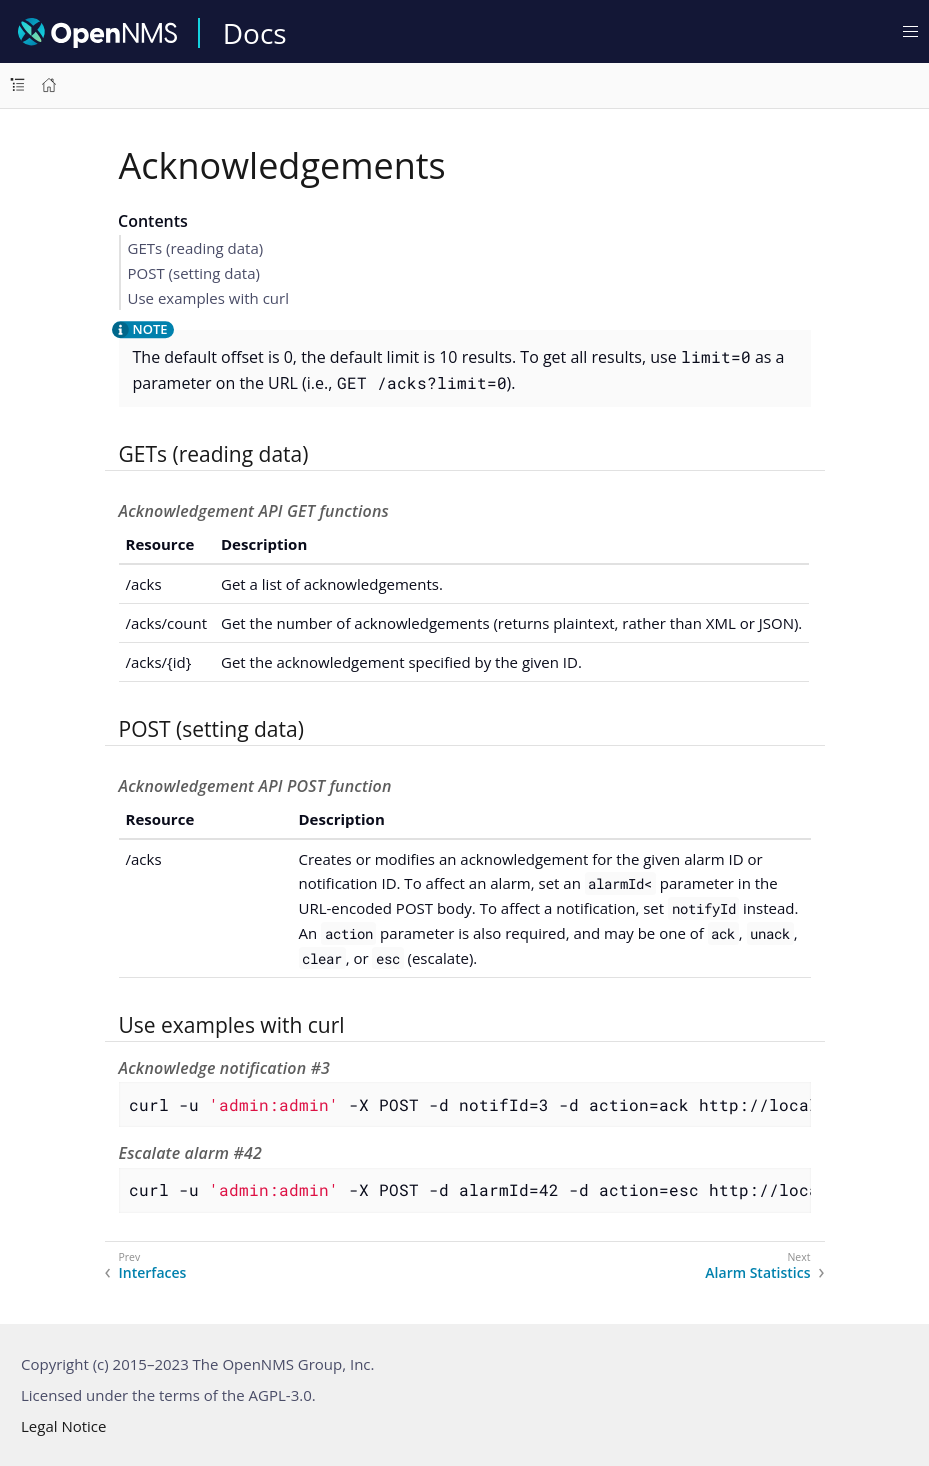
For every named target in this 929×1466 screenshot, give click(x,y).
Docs (255, 33)
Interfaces (153, 1273)
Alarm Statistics (757, 1273)
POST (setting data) (194, 273)
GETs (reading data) (196, 248)
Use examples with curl (208, 298)
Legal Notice (63, 1426)
